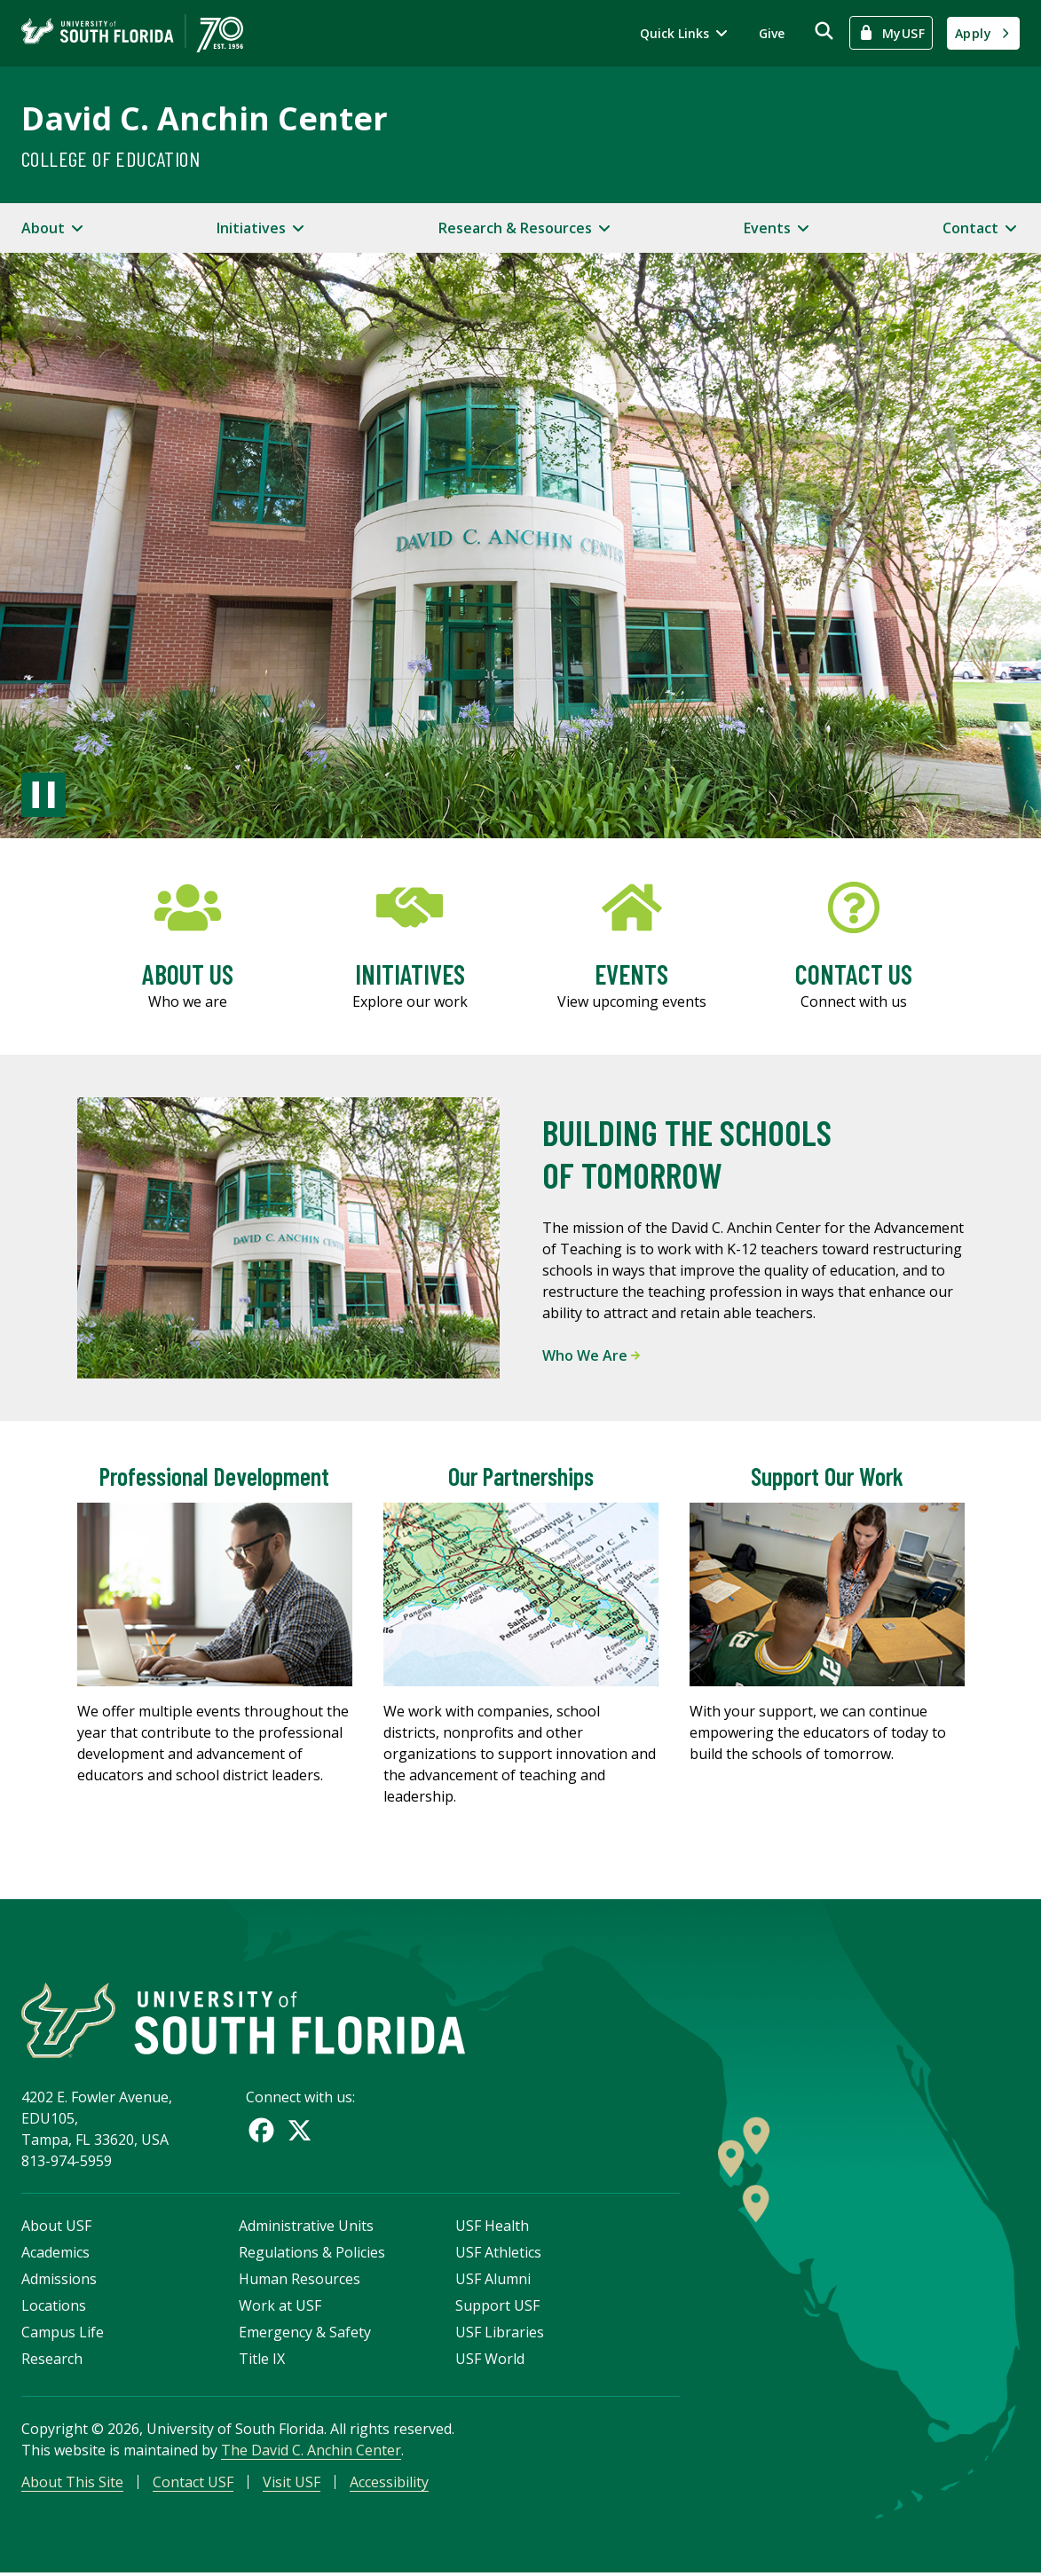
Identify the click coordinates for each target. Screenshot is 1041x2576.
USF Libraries (499, 2334)
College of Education (110, 158)
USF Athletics (498, 2254)
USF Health (492, 2227)
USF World (489, 2360)
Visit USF (291, 2484)
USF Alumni (493, 2280)
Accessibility (389, 2484)
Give (772, 33)
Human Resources (299, 2280)
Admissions (59, 2280)
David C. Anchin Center (204, 118)
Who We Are (591, 1355)
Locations (53, 2307)
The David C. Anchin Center (311, 2452)
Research (52, 2360)
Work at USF (280, 2307)
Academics (55, 2254)
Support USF (497, 2307)
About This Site (72, 2484)
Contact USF (193, 2484)
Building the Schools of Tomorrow (687, 1153)
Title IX (262, 2360)
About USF (56, 2227)
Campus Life (62, 2334)
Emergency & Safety (305, 2334)
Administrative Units (306, 2227)
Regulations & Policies (312, 2254)
